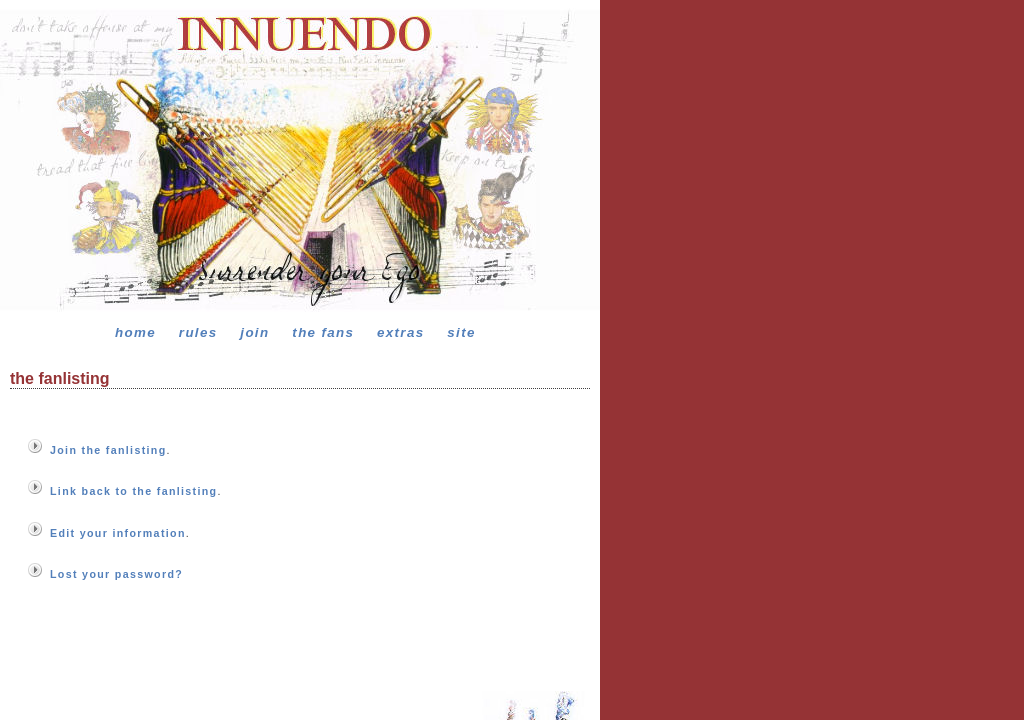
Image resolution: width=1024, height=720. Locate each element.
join (254, 332)
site (461, 332)
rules (198, 332)
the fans (323, 332)
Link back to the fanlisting (133, 491)
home (135, 332)
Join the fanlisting (108, 450)
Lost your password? (116, 574)
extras (400, 332)
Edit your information (118, 533)
